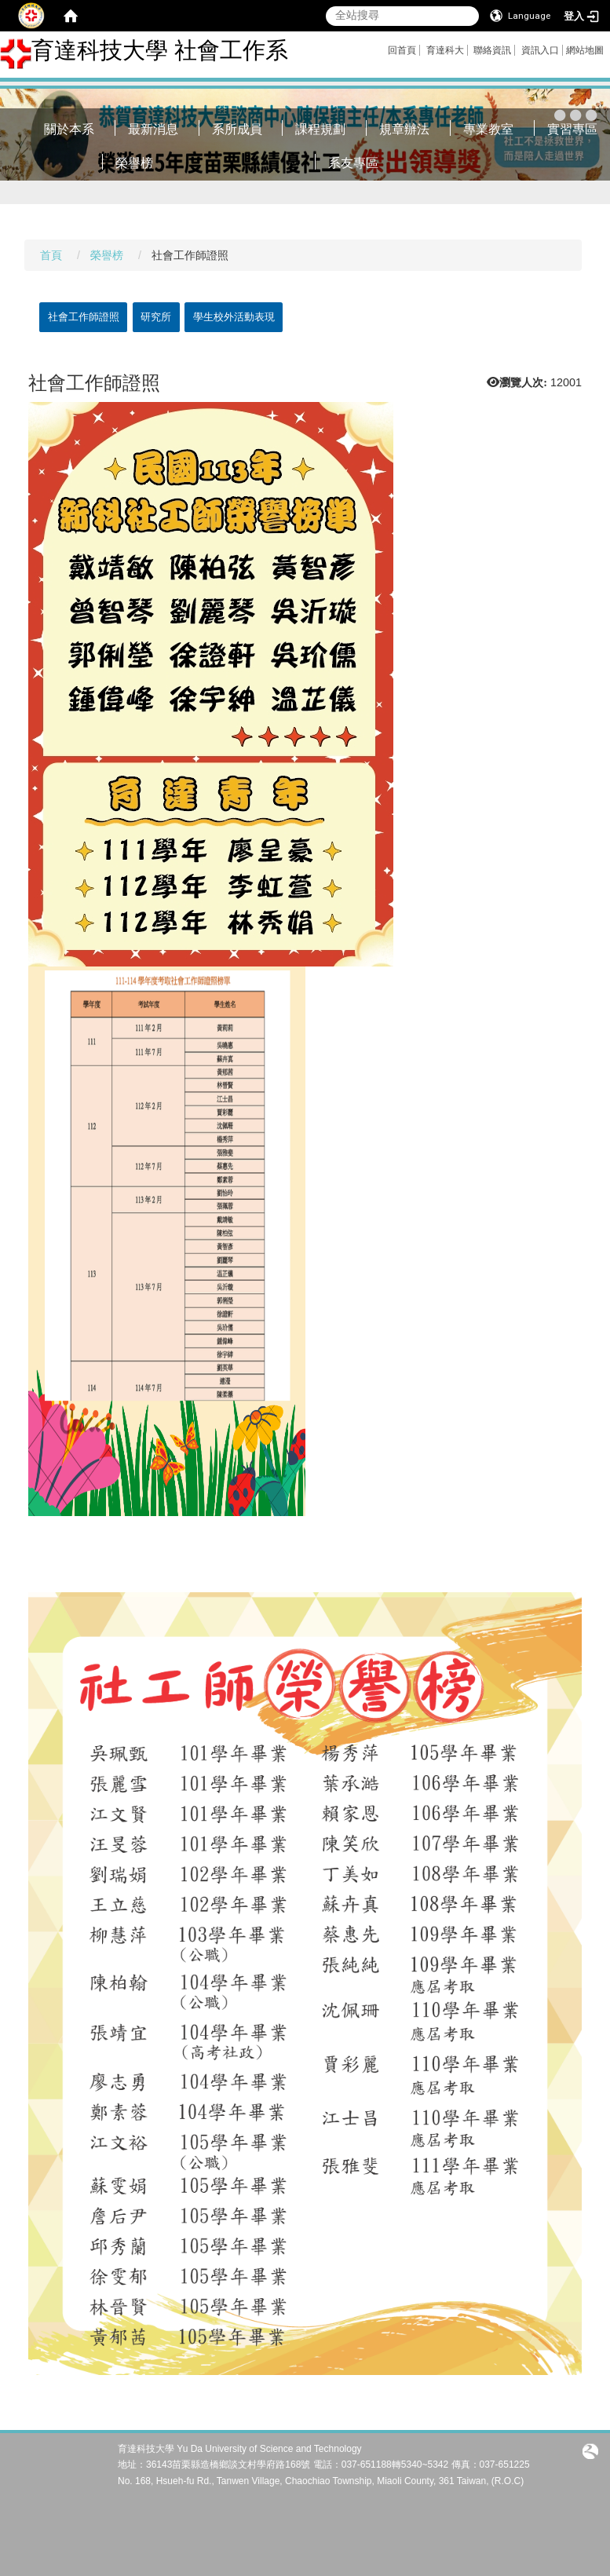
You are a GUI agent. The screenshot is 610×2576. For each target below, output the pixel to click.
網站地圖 (585, 50)
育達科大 (445, 50)
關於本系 (69, 129)
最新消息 (153, 129)
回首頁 (402, 50)
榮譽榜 (134, 163)
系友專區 (353, 163)
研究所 (156, 317)
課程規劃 (320, 129)
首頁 (51, 255)
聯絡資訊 (492, 50)
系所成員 (237, 129)
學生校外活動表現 (234, 317)
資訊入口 (540, 50)
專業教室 (488, 129)
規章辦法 (404, 129)
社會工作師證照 (83, 317)
